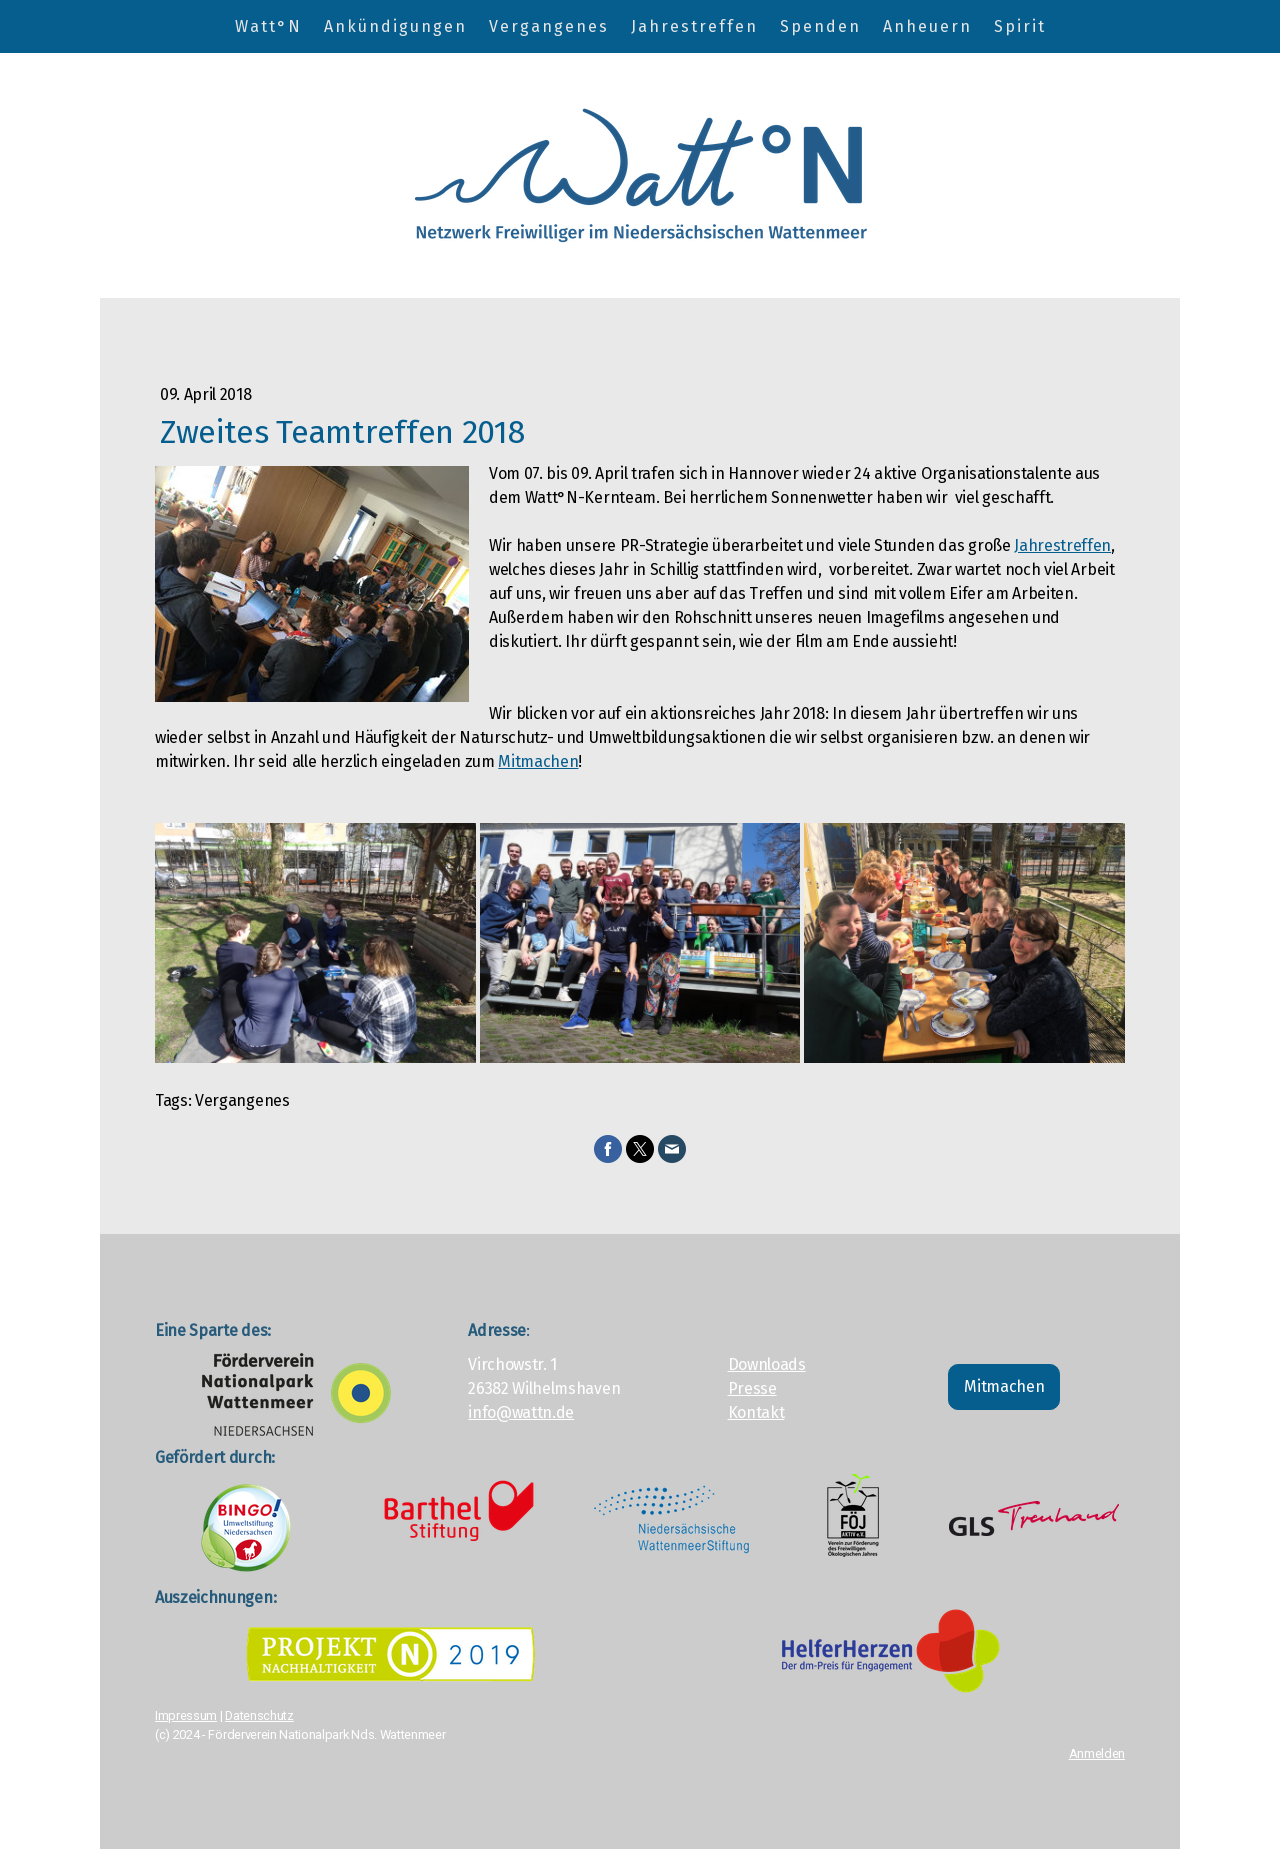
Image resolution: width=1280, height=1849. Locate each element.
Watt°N (268, 26)
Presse (752, 1388)
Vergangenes (549, 26)
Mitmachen (538, 761)
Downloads (767, 1364)
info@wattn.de (521, 1412)
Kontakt (756, 1412)
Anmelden (1097, 1753)
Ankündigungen (395, 26)
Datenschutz (259, 1715)
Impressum (186, 1715)
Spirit (1020, 26)
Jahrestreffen (694, 26)
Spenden (820, 26)
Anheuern (927, 26)
